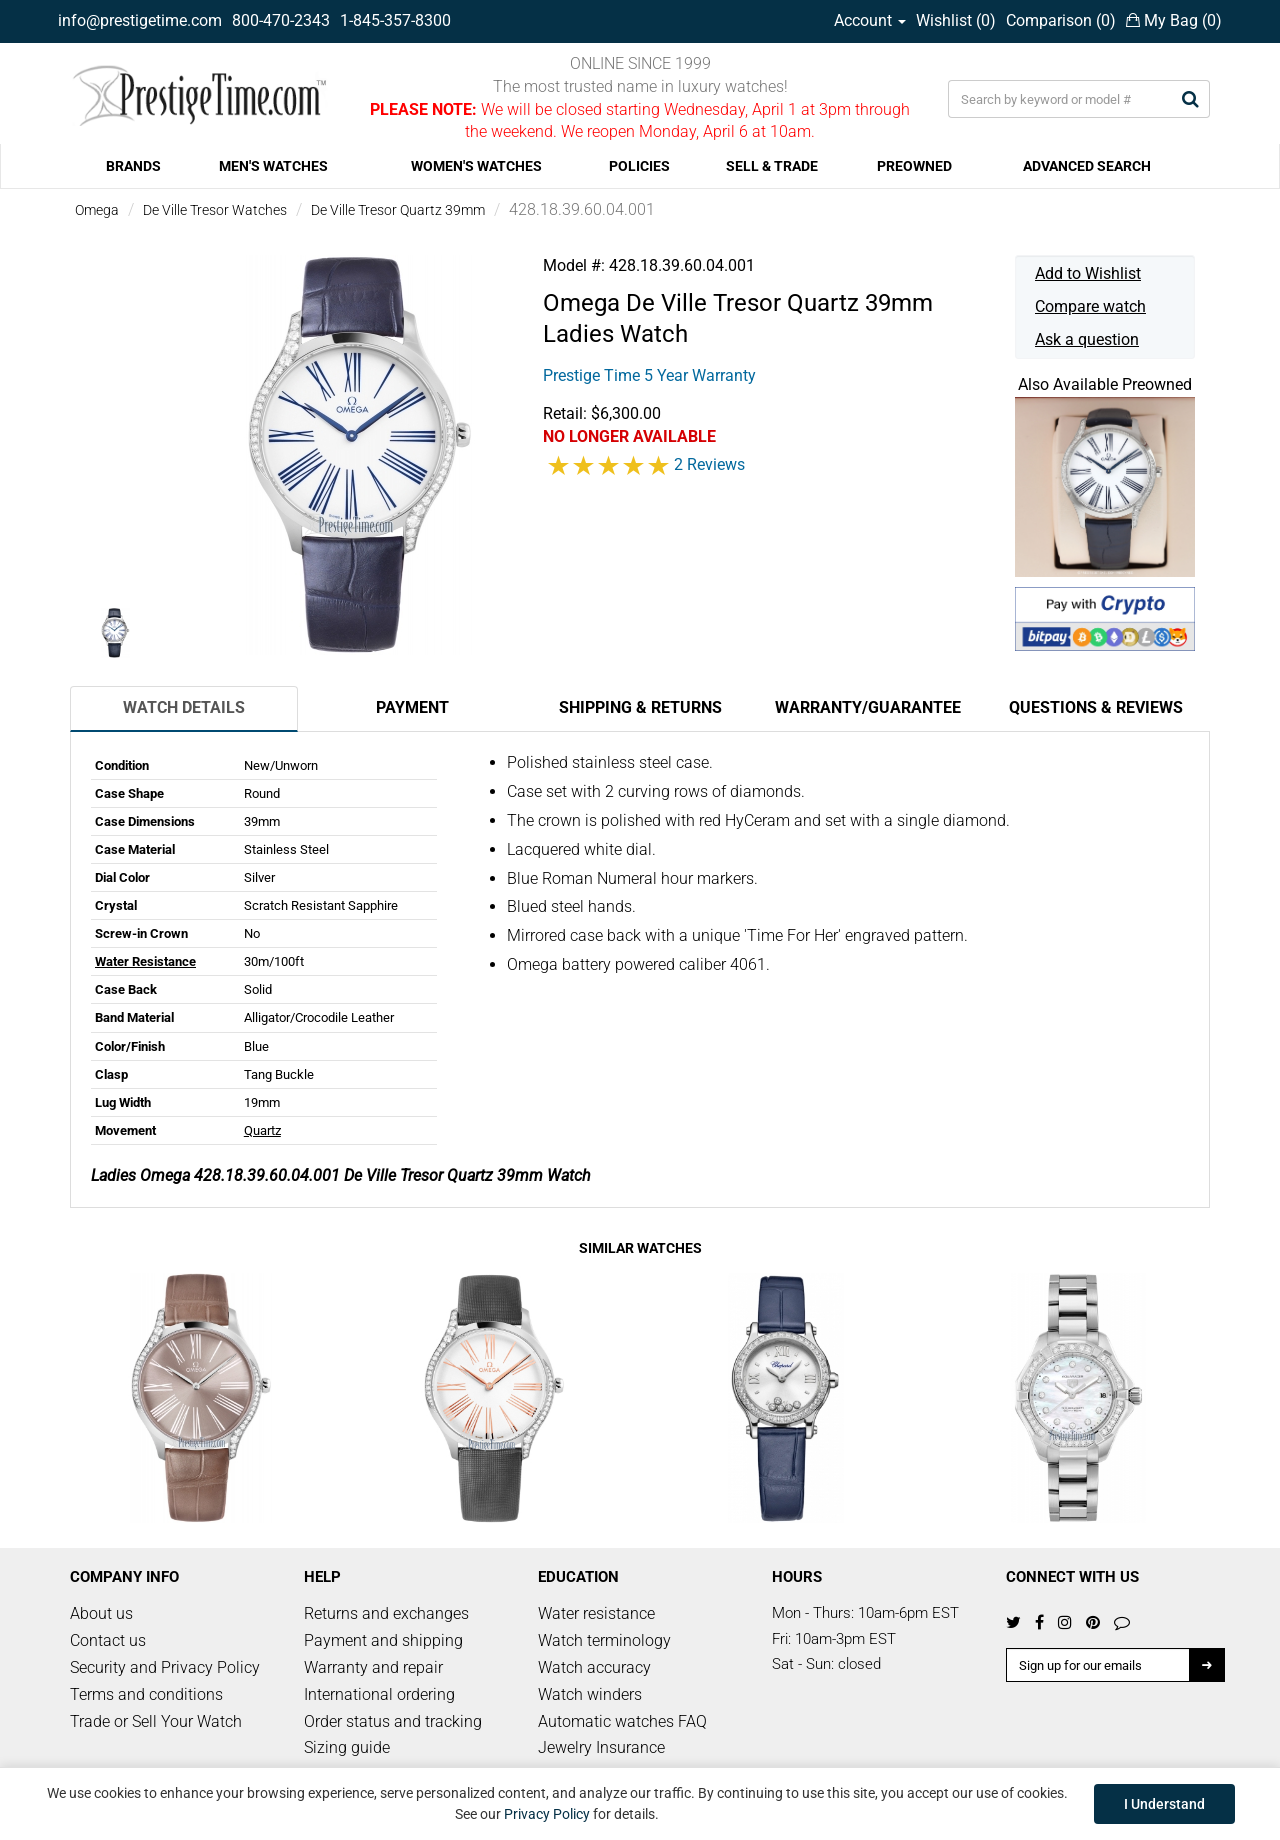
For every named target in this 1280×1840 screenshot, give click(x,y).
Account (870, 20)
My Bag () (1174, 20)
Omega (97, 210)
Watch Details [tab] (184, 707)
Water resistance (596, 1613)
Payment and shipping (383, 1640)
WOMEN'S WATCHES (476, 166)
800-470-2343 (281, 20)
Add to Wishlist (1088, 273)
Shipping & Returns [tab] (640, 707)
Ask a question (1087, 339)
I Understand (1164, 1804)
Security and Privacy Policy (165, 1667)
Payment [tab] (412, 707)
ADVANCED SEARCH (1087, 166)
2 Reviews (709, 464)
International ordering (379, 1694)
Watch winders (590, 1694)
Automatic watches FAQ (622, 1721)
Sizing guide (347, 1747)
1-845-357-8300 (395, 20)
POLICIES (639, 166)
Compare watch (1090, 306)
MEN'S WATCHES (273, 166)
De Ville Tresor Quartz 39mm (398, 210)
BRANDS (133, 166)
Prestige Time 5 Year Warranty (649, 375)
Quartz (262, 1130)
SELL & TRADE (772, 166)
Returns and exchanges (386, 1613)
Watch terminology (604, 1640)
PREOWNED (914, 166)
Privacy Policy (547, 1814)
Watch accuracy (594, 1667)
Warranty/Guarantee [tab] (868, 707)
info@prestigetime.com (140, 20)
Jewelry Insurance (601, 1747)
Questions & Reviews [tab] (1096, 707)
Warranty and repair (373, 1667)
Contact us (108, 1640)
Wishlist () (956, 20)
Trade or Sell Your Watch (156, 1721)
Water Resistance (145, 961)
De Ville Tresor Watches (215, 210)
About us (101, 1613)
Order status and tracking (393, 1721)
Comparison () (1061, 20)
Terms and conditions (146, 1694)
